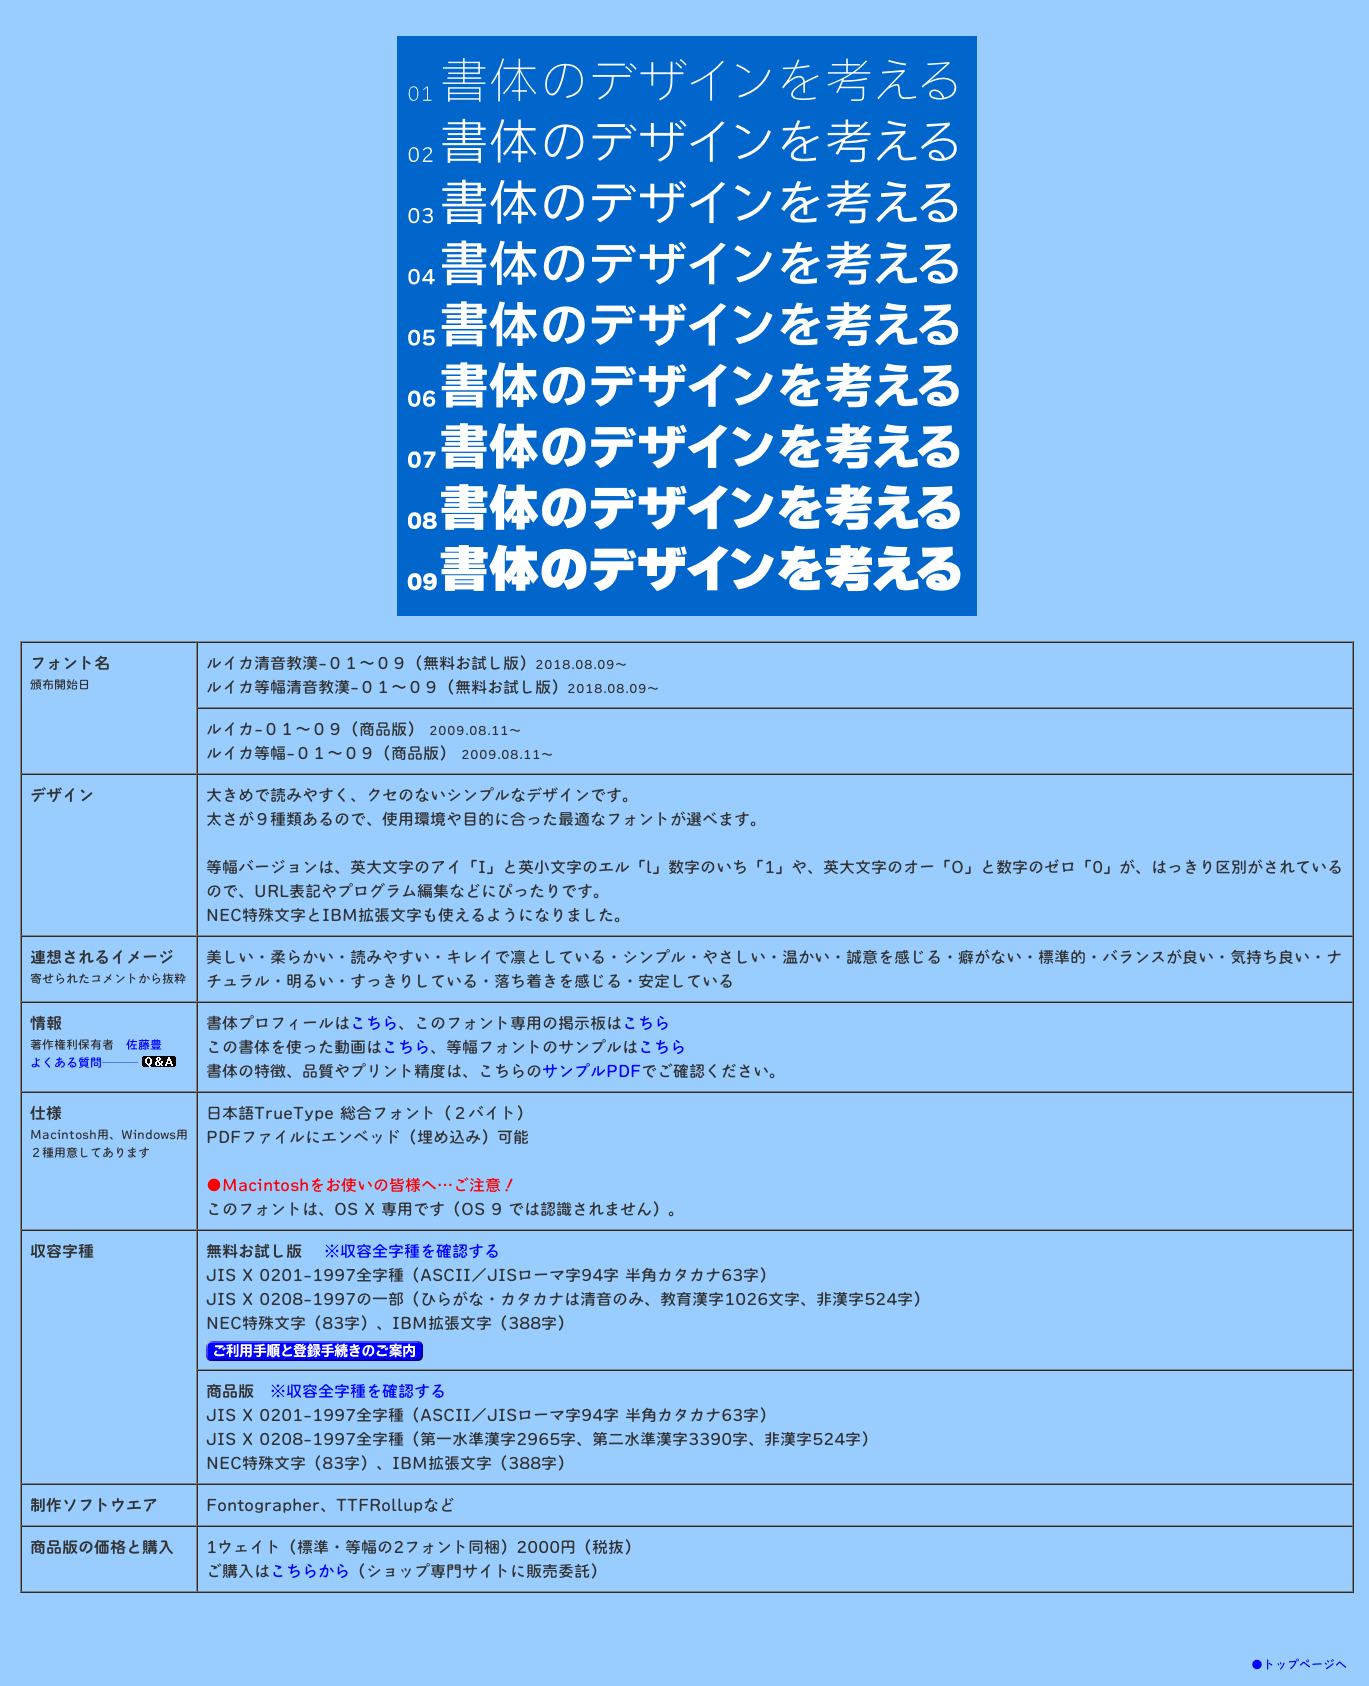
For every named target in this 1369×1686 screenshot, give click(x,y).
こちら (374, 1023)
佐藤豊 (144, 1044)
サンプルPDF (591, 1071)
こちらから (310, 1571)
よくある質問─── (103, 1062)
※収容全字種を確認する (412, 1251)
